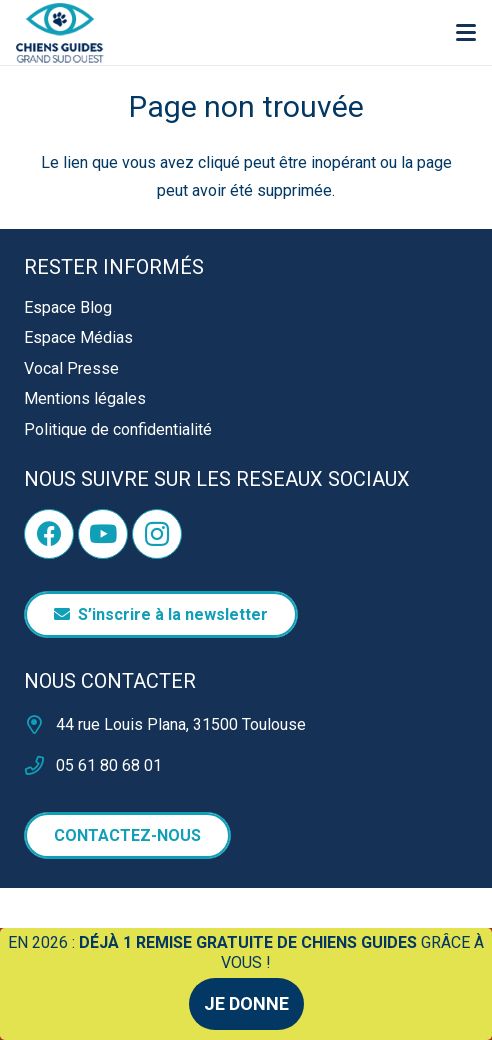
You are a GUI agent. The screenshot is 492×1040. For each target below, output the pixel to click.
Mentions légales (85, 398)
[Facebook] (49, 534)
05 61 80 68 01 (109, 765)
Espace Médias (78, 337)
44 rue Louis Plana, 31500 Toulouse (181, 724)
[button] (466, 33)
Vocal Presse (71, 368)
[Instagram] (157, 534)
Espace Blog (68, 307)
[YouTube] (103, 534)
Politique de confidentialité (118, 429)
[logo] (60, 33)
